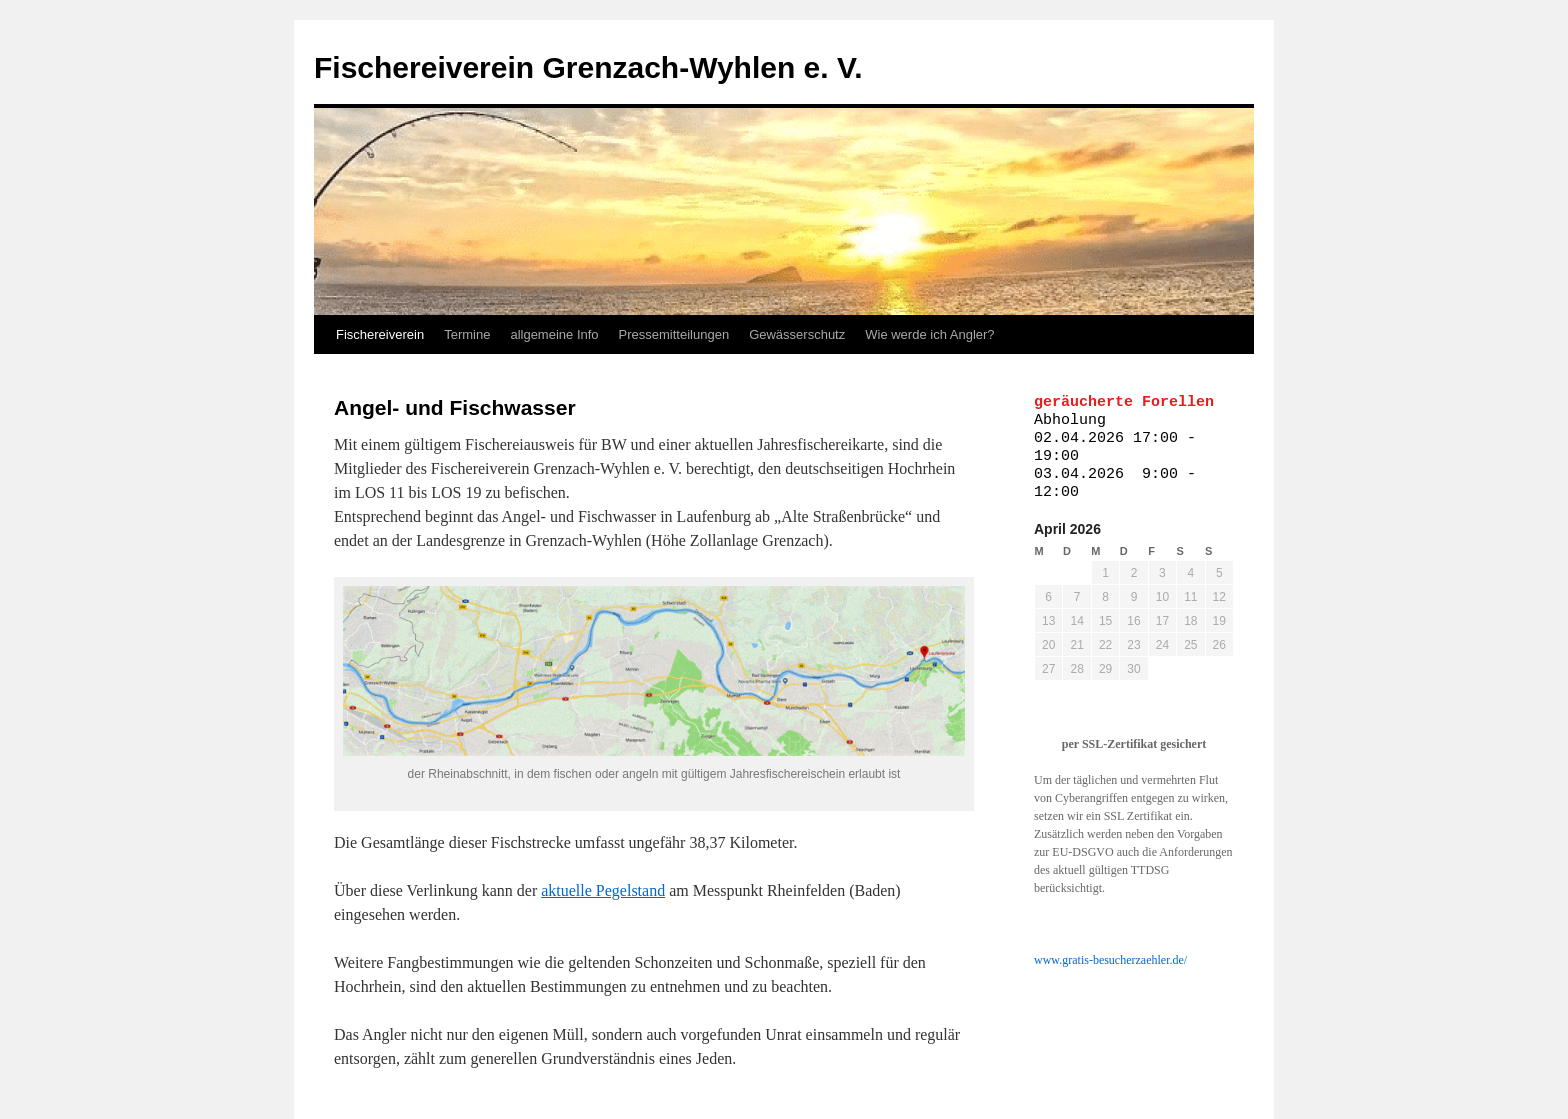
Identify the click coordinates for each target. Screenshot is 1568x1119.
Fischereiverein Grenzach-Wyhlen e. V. (588, 67)
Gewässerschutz (797, 334)
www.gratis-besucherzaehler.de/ (1110, 960)
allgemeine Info (554, 334)
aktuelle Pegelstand (603, 890)
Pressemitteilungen (674, 334)
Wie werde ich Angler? (929, 334)
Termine (467, 334)
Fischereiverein (380, 334)
